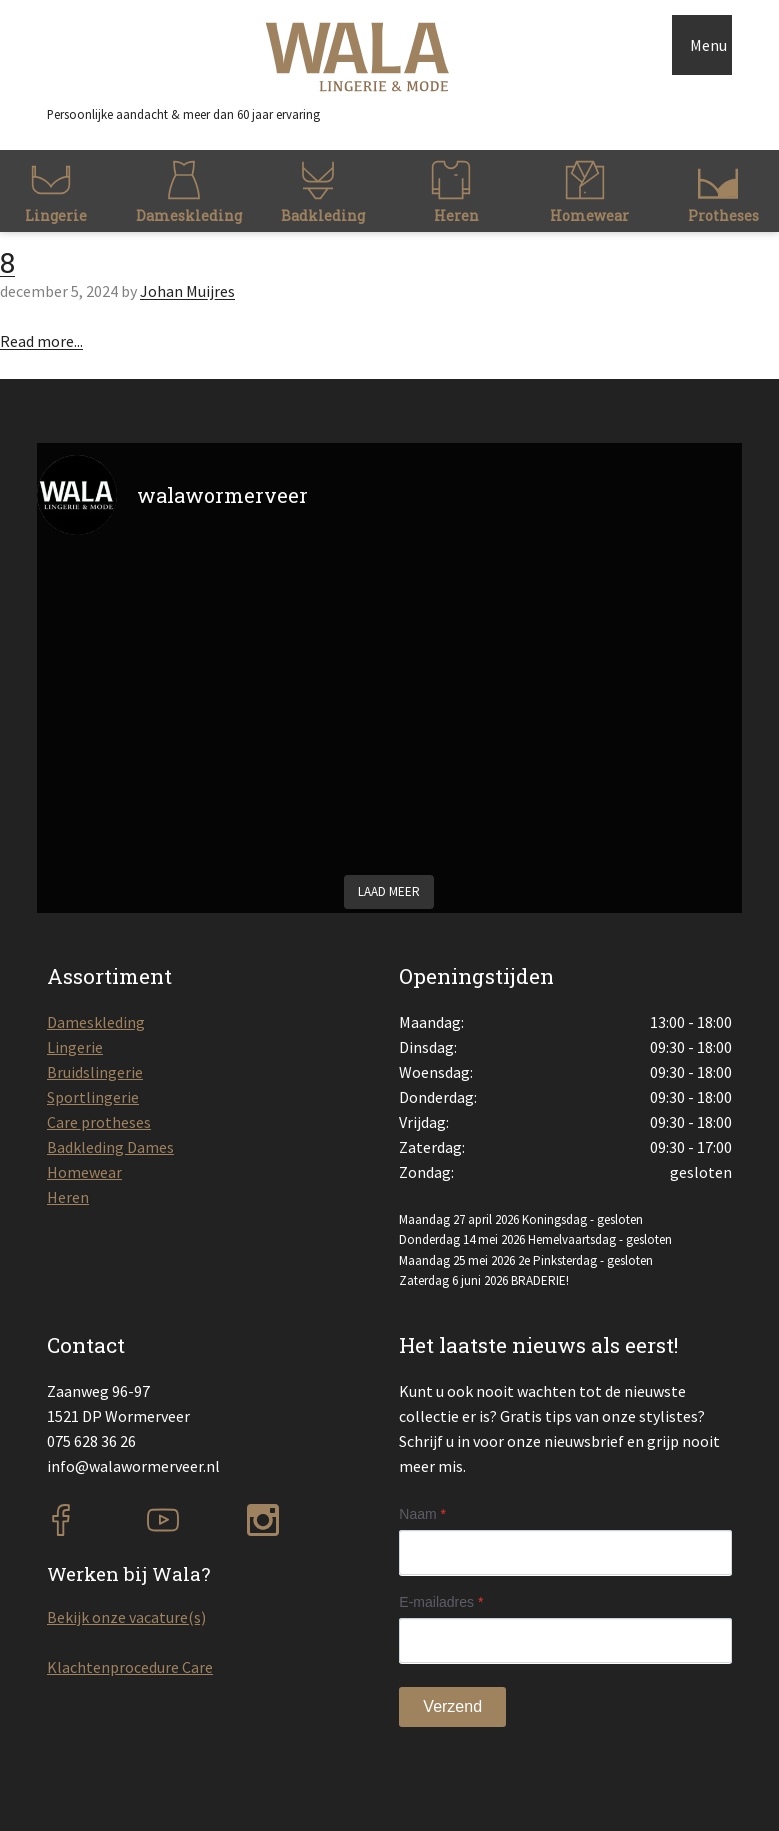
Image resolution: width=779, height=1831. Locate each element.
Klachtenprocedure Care (130, 1667)
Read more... (41, 341)
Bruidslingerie (95, 1072)
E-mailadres (441, 1602)
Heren (68, 1197)
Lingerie (75, 1047)
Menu (708, 45)
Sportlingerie (93, 1097)
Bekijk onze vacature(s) (126, 1617)
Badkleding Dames (110, 1147)
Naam (422, 1514)
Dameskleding (96, 1022)
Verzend (452, 1706)
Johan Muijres (187, 291)
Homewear (84, 1172)
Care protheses (99, 1122)
